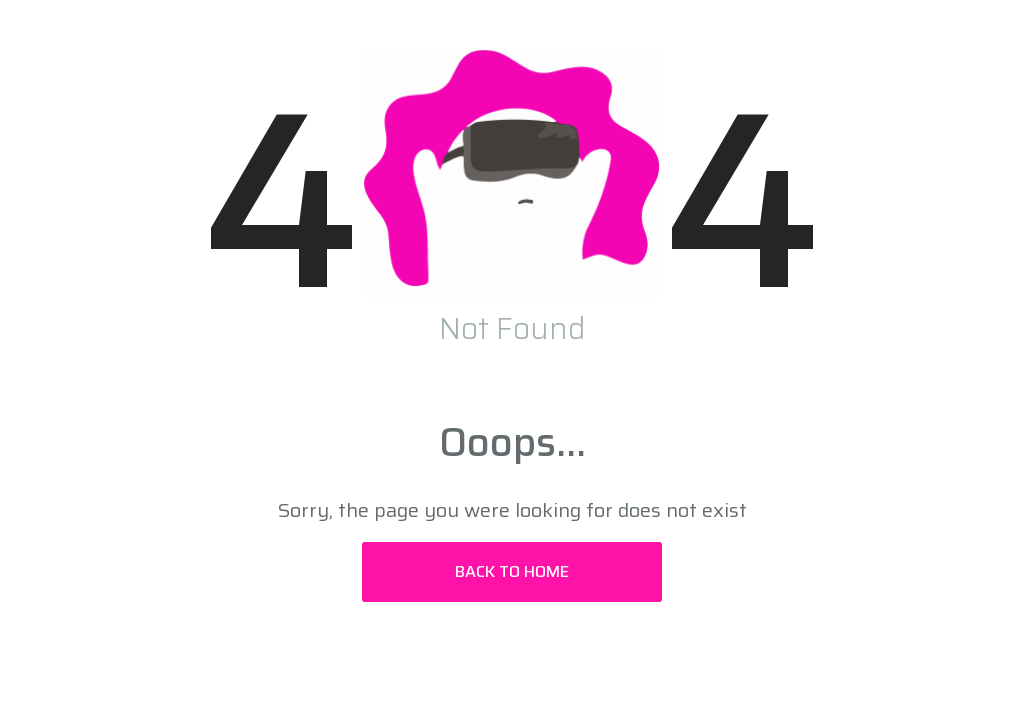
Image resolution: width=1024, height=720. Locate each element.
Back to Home (512, 571)
